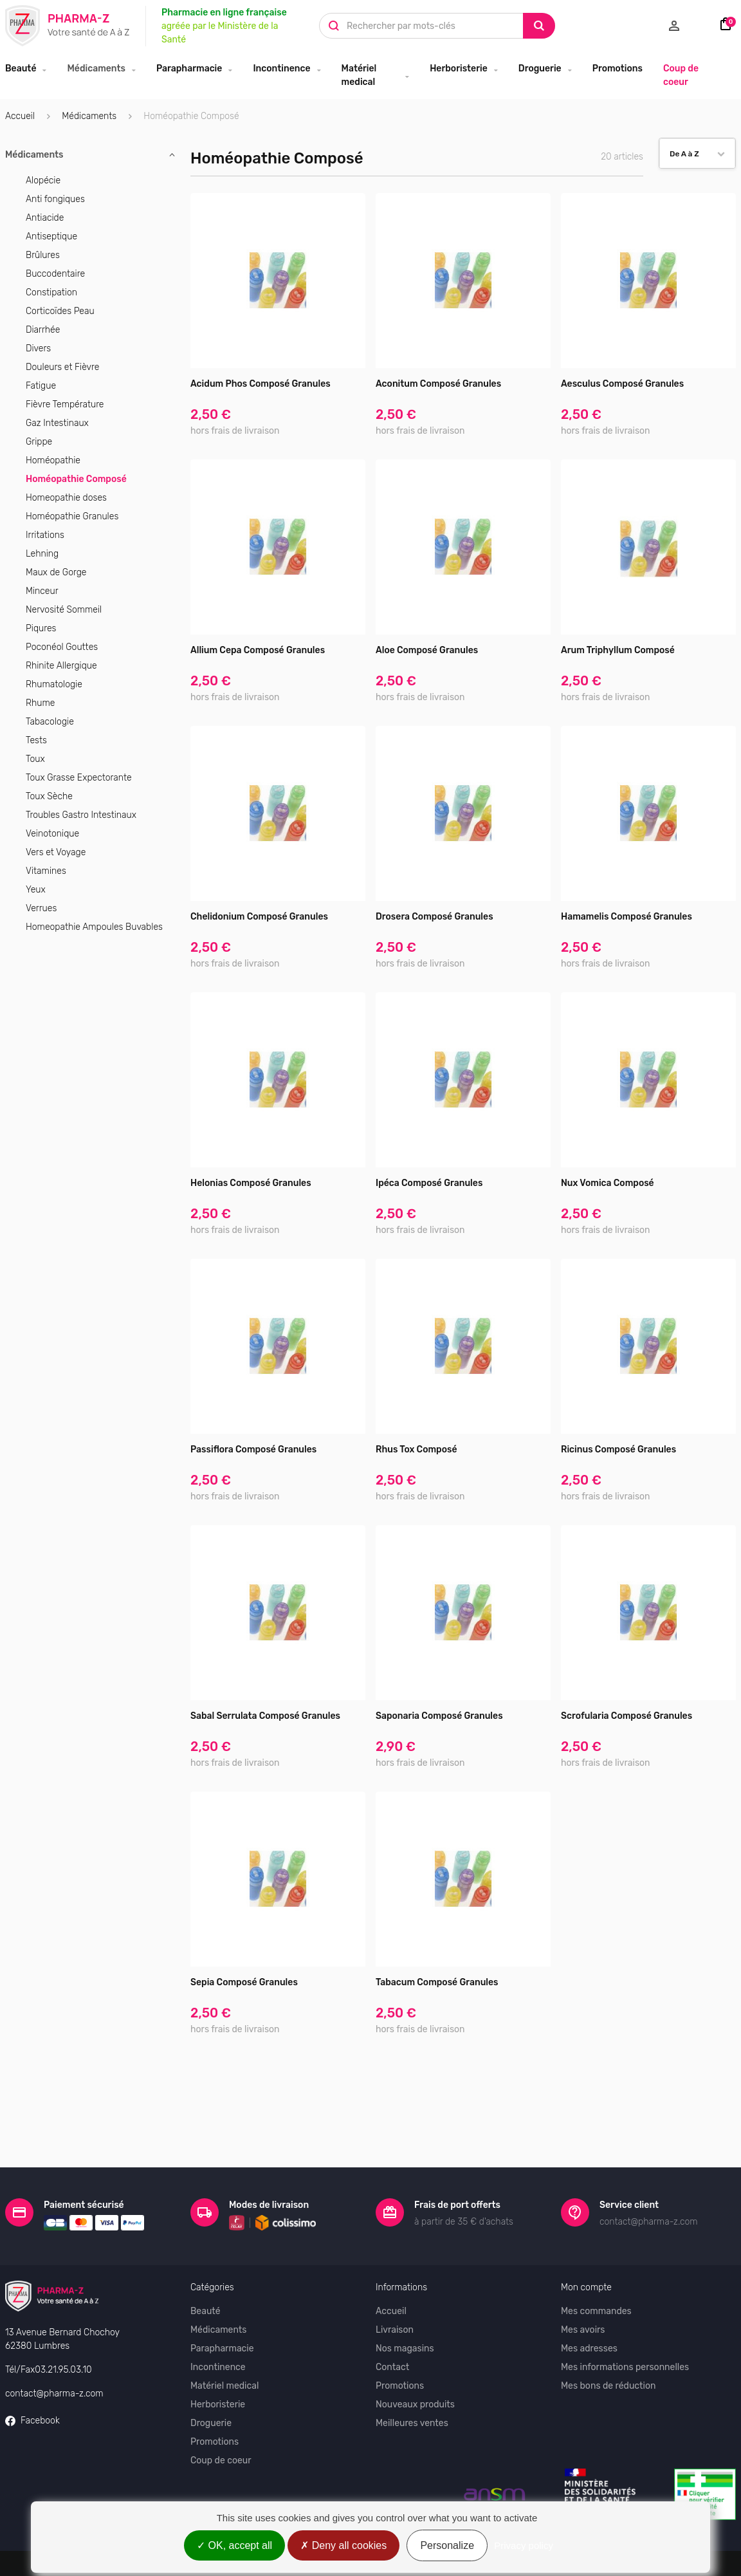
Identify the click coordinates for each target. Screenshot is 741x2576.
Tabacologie (50, 721)
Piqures (41, 628)
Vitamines (46, 871)
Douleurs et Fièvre (62, 367)
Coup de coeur (681, 75)
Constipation (51, 292)
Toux (35, 759)
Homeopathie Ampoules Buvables (94, 927)
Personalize (447, 2545)
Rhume (40, 703)
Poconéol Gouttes (62, 647)
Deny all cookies (343, 2545)
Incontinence (281, 68)
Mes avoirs (583, 2284)
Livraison (395, 2284)
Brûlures (43, 255)
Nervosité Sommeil (64, 609)
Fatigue (41, 385)
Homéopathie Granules (72, 516)
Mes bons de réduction (608, 2340)
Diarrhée (43, 329)
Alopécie (43, 180)
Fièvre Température (65, 404)
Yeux (36, 889)
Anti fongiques (55, 199)
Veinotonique (52, 833)
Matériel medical (359, 75)
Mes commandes (596, 2266)
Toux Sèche (49, 796)
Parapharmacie (189, 68)
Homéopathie (53, 460)
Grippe (39, 441)
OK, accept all (234, 2545)
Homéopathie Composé (76, 479)
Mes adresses (589, 2303)
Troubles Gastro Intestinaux (81, 815)
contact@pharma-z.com (54, 2347)
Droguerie (540, 68)
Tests (36, 740)
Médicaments (96, 68)
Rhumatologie (54, 684)
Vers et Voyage (56, 852)
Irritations (45, 535)
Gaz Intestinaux (57, 423)
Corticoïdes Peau (60, 311)
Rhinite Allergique (61, 665)
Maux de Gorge (56, 572)
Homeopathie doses (66, 497)
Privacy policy (523, 2545)
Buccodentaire (55, 273)
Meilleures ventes (412, 2378)
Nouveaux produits (415, 2359)
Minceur (42, 591)
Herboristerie (459, 68)
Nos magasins (405, 2303)
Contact (392, 2322)
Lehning (42, 553)
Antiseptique (51, 236)
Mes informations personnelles (625, 2322)
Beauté (20, 68)
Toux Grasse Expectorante (79, 777)
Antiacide (45, 217)
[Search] (539, 26)
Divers (38, 348)
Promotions (617, 68)
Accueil (20, 116)
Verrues (41, 908)
